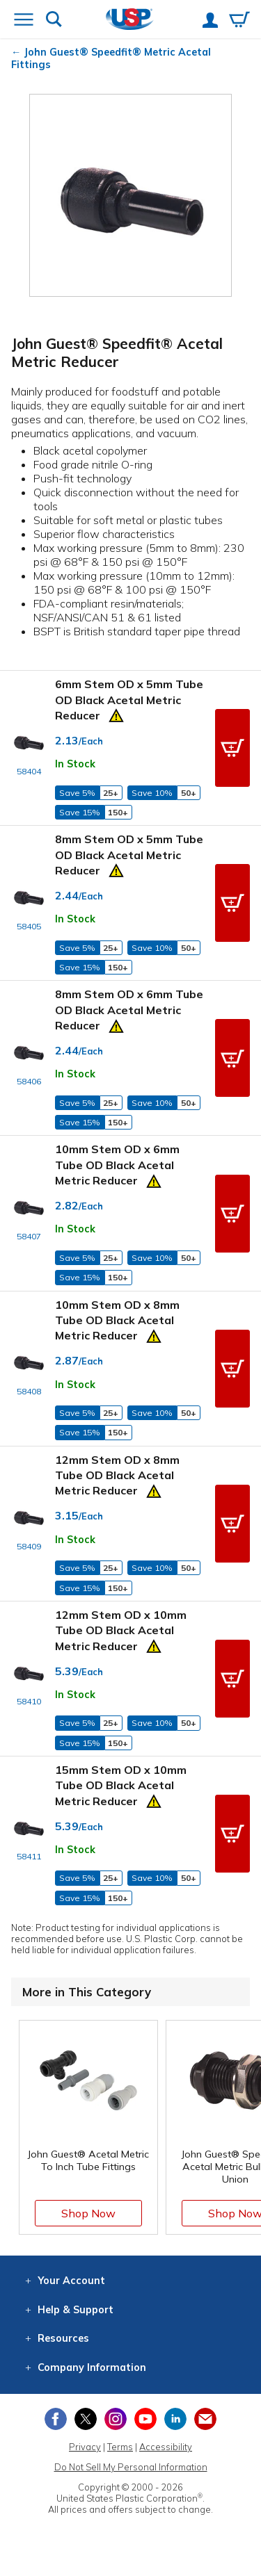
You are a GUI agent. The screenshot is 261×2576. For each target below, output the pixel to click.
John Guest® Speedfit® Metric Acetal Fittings (111, 58)
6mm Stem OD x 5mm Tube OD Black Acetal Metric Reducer (129, 699)
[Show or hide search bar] (54, 20)
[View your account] (210, 22)
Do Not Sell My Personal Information (130, 2466)
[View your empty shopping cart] (239, 21)
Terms (120, 2446)
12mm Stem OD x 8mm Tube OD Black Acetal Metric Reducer (117, 1475)
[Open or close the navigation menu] (23, 21)
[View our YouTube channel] (145, 2419)
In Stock (75, 764)
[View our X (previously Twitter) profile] (86, 2419)
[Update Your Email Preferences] (205, 2419)
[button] (232, 748)
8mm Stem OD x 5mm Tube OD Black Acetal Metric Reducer (129, 854)
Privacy (85, 2446)
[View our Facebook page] (56, 2419)
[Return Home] (130, 20)
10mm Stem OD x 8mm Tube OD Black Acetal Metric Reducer (117, 1320)
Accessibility (165, 2446)
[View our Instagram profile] (115, 2419)
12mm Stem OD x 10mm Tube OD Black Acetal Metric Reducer (121, 1630)
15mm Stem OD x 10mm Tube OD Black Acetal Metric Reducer (121, 1785)
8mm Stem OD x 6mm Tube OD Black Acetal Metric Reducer (129, 1009)
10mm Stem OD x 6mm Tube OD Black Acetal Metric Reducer (117, 1164)
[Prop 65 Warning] (116, 714)
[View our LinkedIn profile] (175, 2419)
